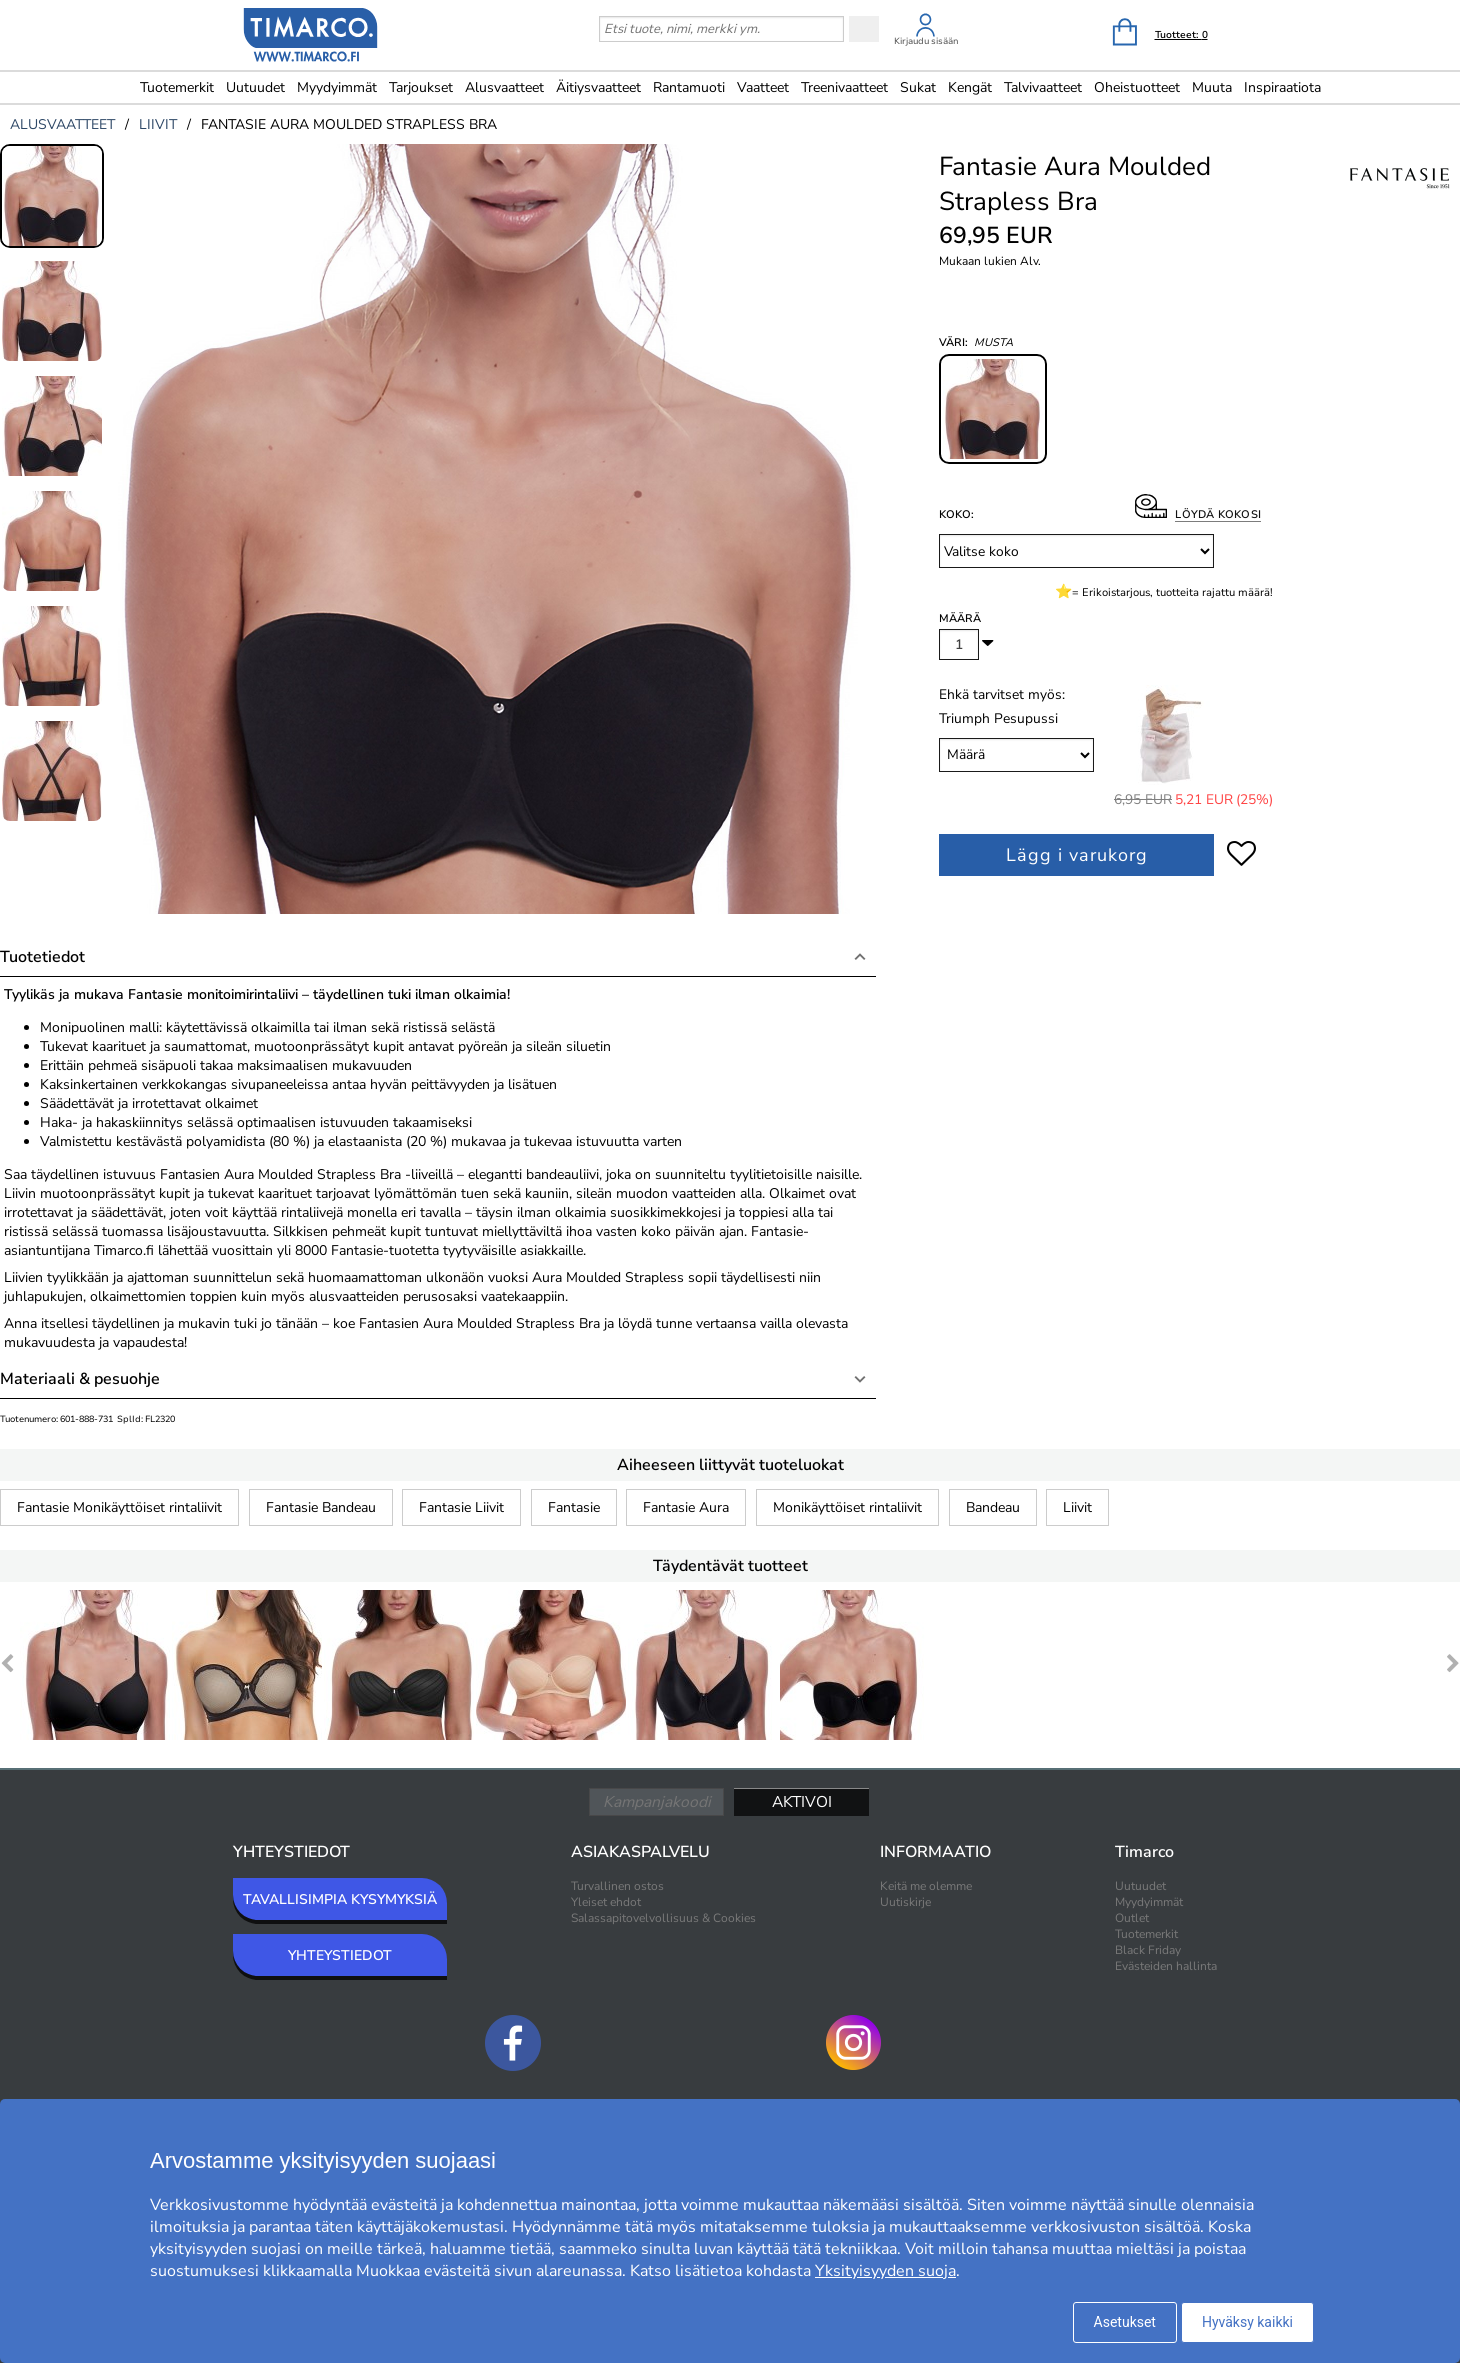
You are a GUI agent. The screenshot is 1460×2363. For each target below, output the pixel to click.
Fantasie (574, 1507)
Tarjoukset (421, 87)
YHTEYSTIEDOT (340, 1955)
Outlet (1132, 1918)
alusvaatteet (62, 124)
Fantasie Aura (686, 1507)
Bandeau (993, 1507)
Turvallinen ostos (617, 1886)
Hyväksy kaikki (1247, 2322)
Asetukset (1125, 2322)
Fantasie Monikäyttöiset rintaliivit (119, 1507)
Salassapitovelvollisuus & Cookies (663, 1918)
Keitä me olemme (926, 1886)
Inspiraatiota (1282, 87)
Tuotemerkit (177, 87)
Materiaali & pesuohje (80, 1379)
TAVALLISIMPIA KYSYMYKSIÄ (340, 1899)
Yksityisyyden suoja (885, 2271)
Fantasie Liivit (461, 1507)
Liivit (1077, 1507)
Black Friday (1148, 1950)
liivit (158, 124)
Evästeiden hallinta (1166, 1966)
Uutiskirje (905, 1902)
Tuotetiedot (42, 957)
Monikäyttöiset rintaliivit (847, 1507)
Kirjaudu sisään (926, 41)
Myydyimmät (337, 87)
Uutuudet (255, 87)
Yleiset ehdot (606, 1902)
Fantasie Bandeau (321, 1507)
